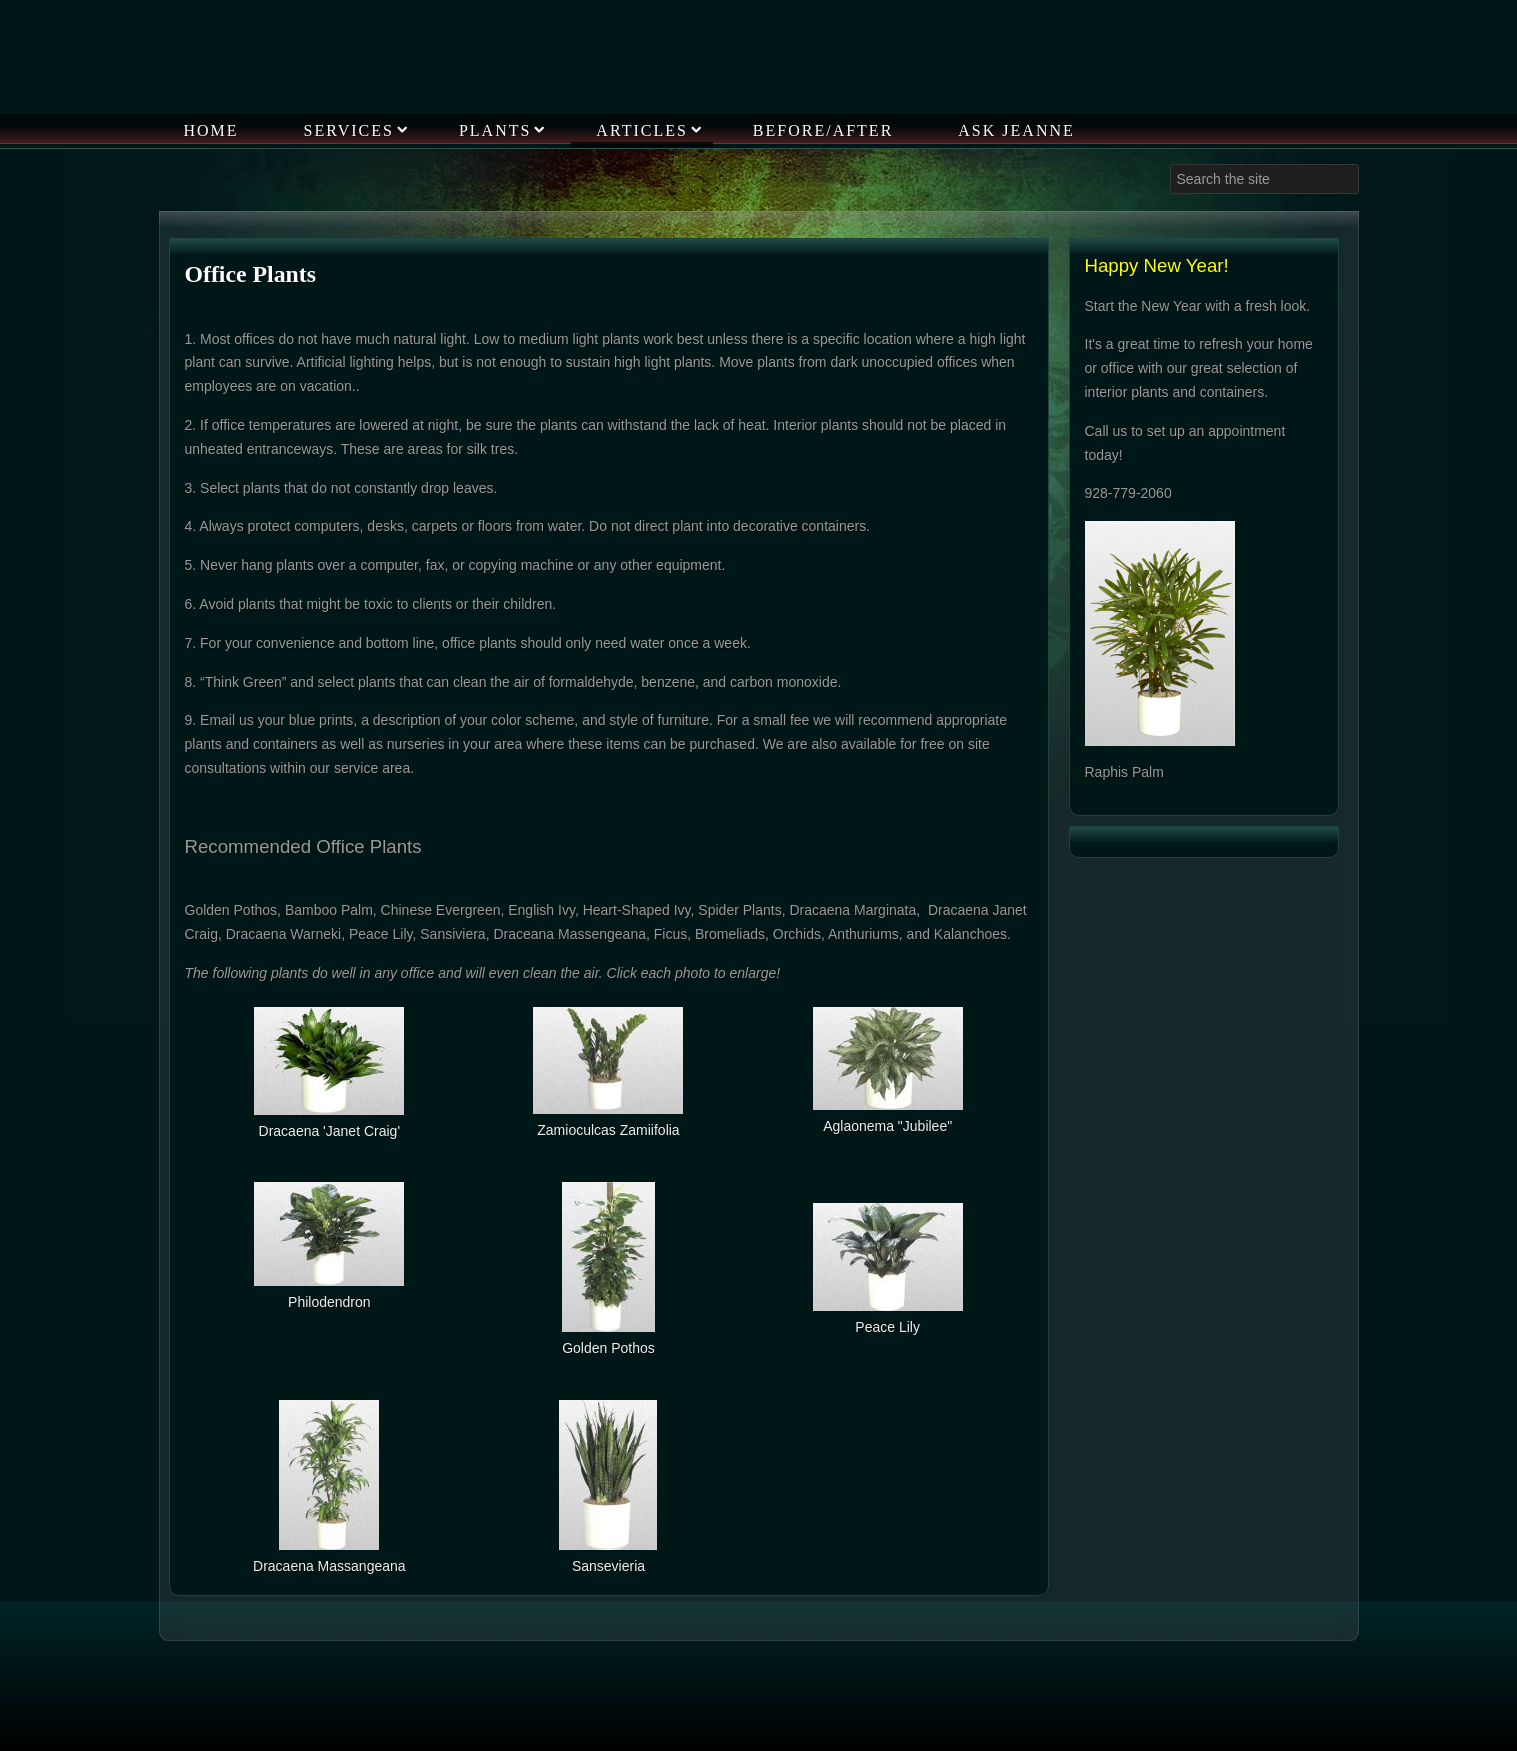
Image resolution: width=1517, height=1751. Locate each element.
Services (349, 130)
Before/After (823, 130)
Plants (495, 130)
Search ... (1170, 164)
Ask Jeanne (1016, 130)
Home (211, 130)
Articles (641, 130)
